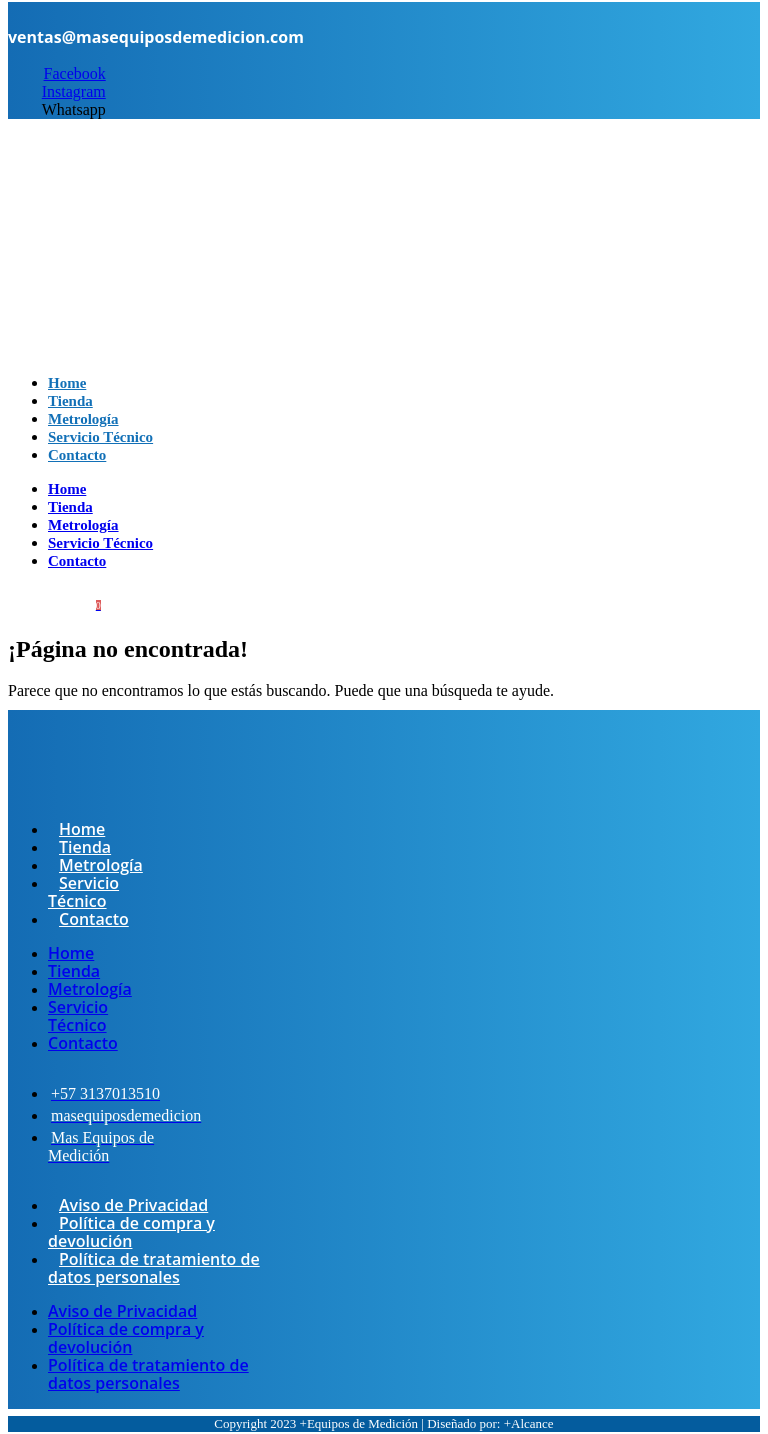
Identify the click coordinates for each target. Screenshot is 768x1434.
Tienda (70, 507)
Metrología (83, 525)
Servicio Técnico (100, 543)
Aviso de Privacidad (133, 1205)
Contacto (77, 455)
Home (67, 489)
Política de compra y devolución (131, 1232)
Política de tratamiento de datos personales (154, 1268)
